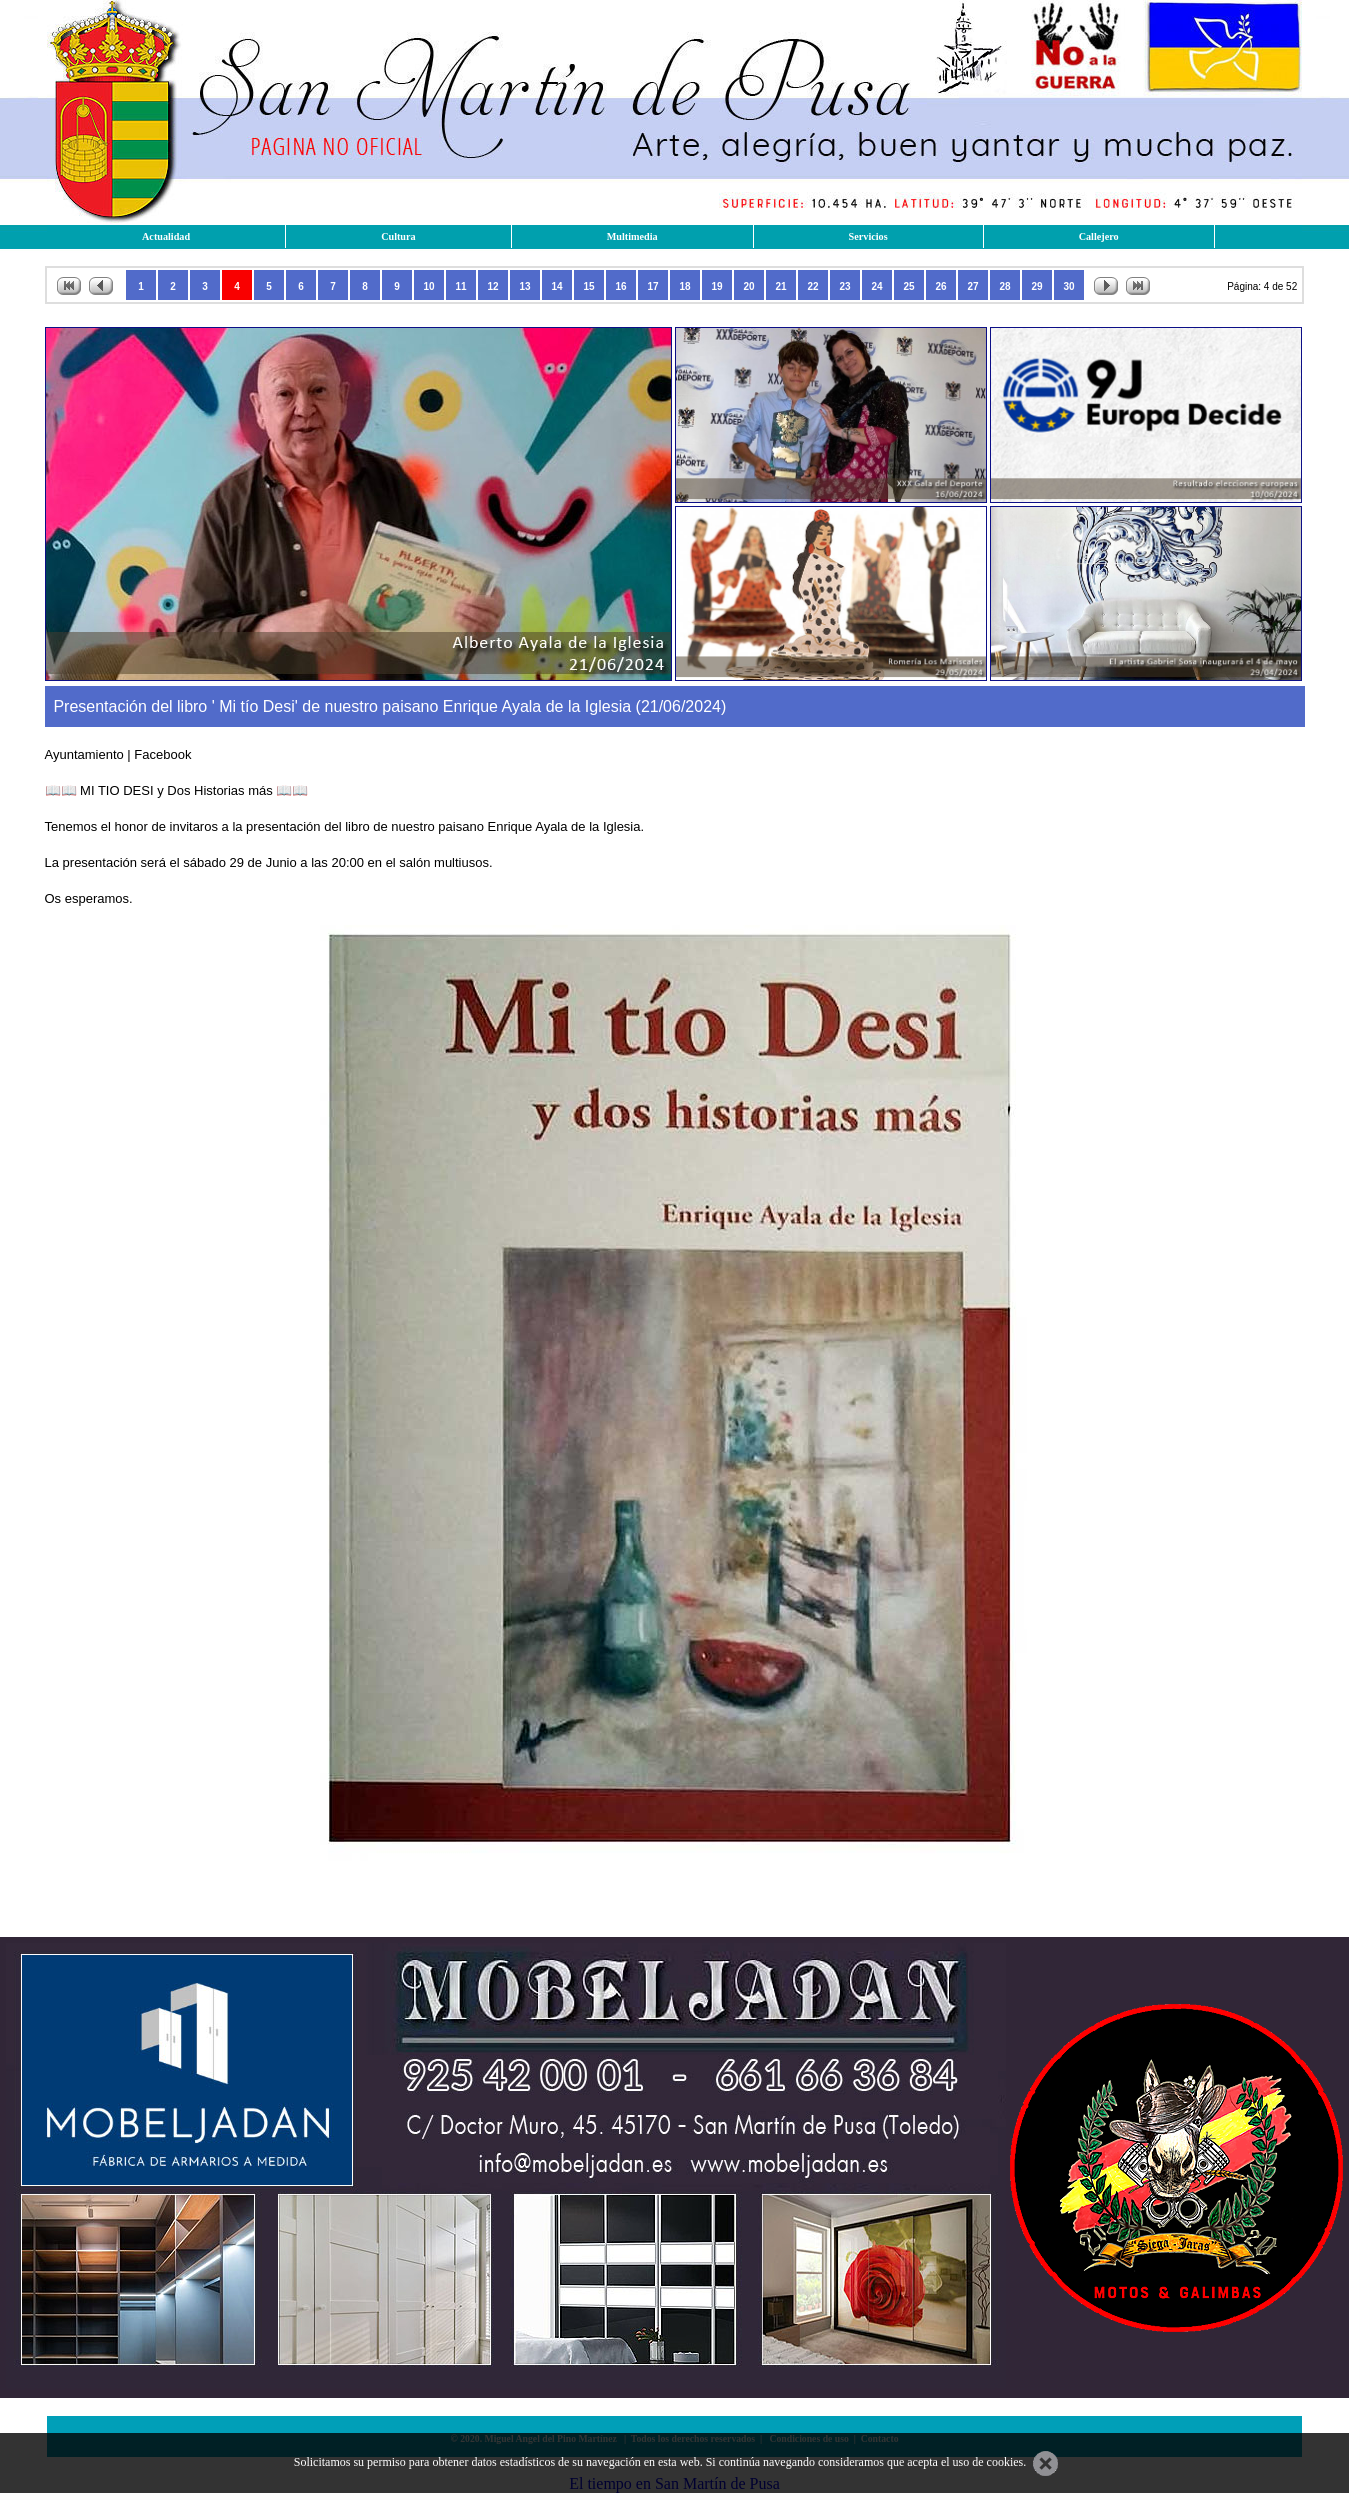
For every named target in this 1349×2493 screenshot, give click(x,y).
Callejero (1099, 236)
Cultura (398, 236)
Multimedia (632, 236)
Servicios (868, 236)
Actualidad (166, 236)
